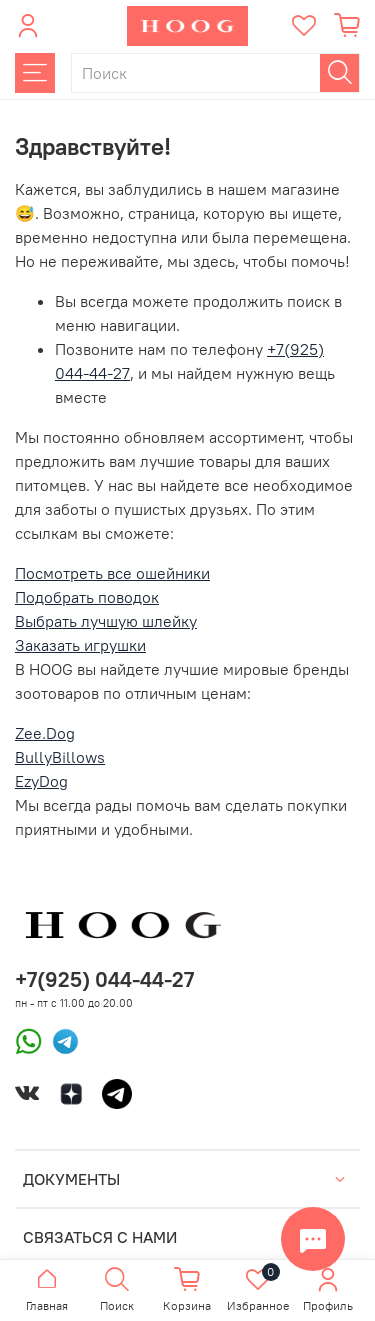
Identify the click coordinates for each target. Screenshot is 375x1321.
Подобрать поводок (87, 597)
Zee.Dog (45, 733)
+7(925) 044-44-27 (104, 979)
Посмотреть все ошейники (112, 573)
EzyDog (41, 781)
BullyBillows (60, 757)
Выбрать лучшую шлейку (106, 621)
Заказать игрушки (80, 645)
